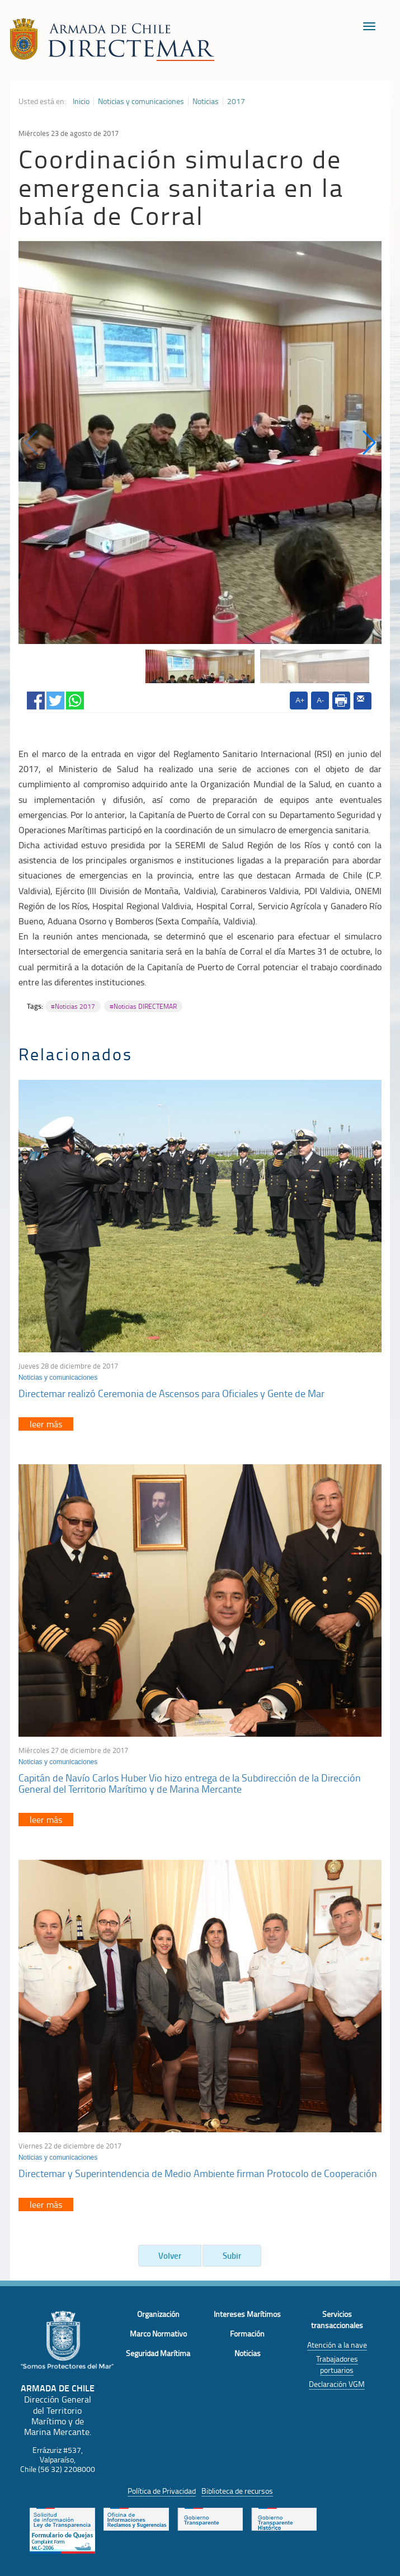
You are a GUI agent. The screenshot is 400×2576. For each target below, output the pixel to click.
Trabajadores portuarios (337, 2364)
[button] (368, 442)
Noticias (205, 101)
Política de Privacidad (162, 2490)
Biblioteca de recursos (237, 2490)
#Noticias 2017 (73, 1006)
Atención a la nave (337, 2344)
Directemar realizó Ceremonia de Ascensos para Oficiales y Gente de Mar (171, 1393)
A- (320, 700)
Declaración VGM (337, 2383)
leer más (46, 1424)
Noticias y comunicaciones (141, 101)
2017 (236, 101)
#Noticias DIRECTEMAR (143, 1006)
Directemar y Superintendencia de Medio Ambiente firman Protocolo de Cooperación (197, 2173)
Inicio (81, 101)
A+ (299, 700)
